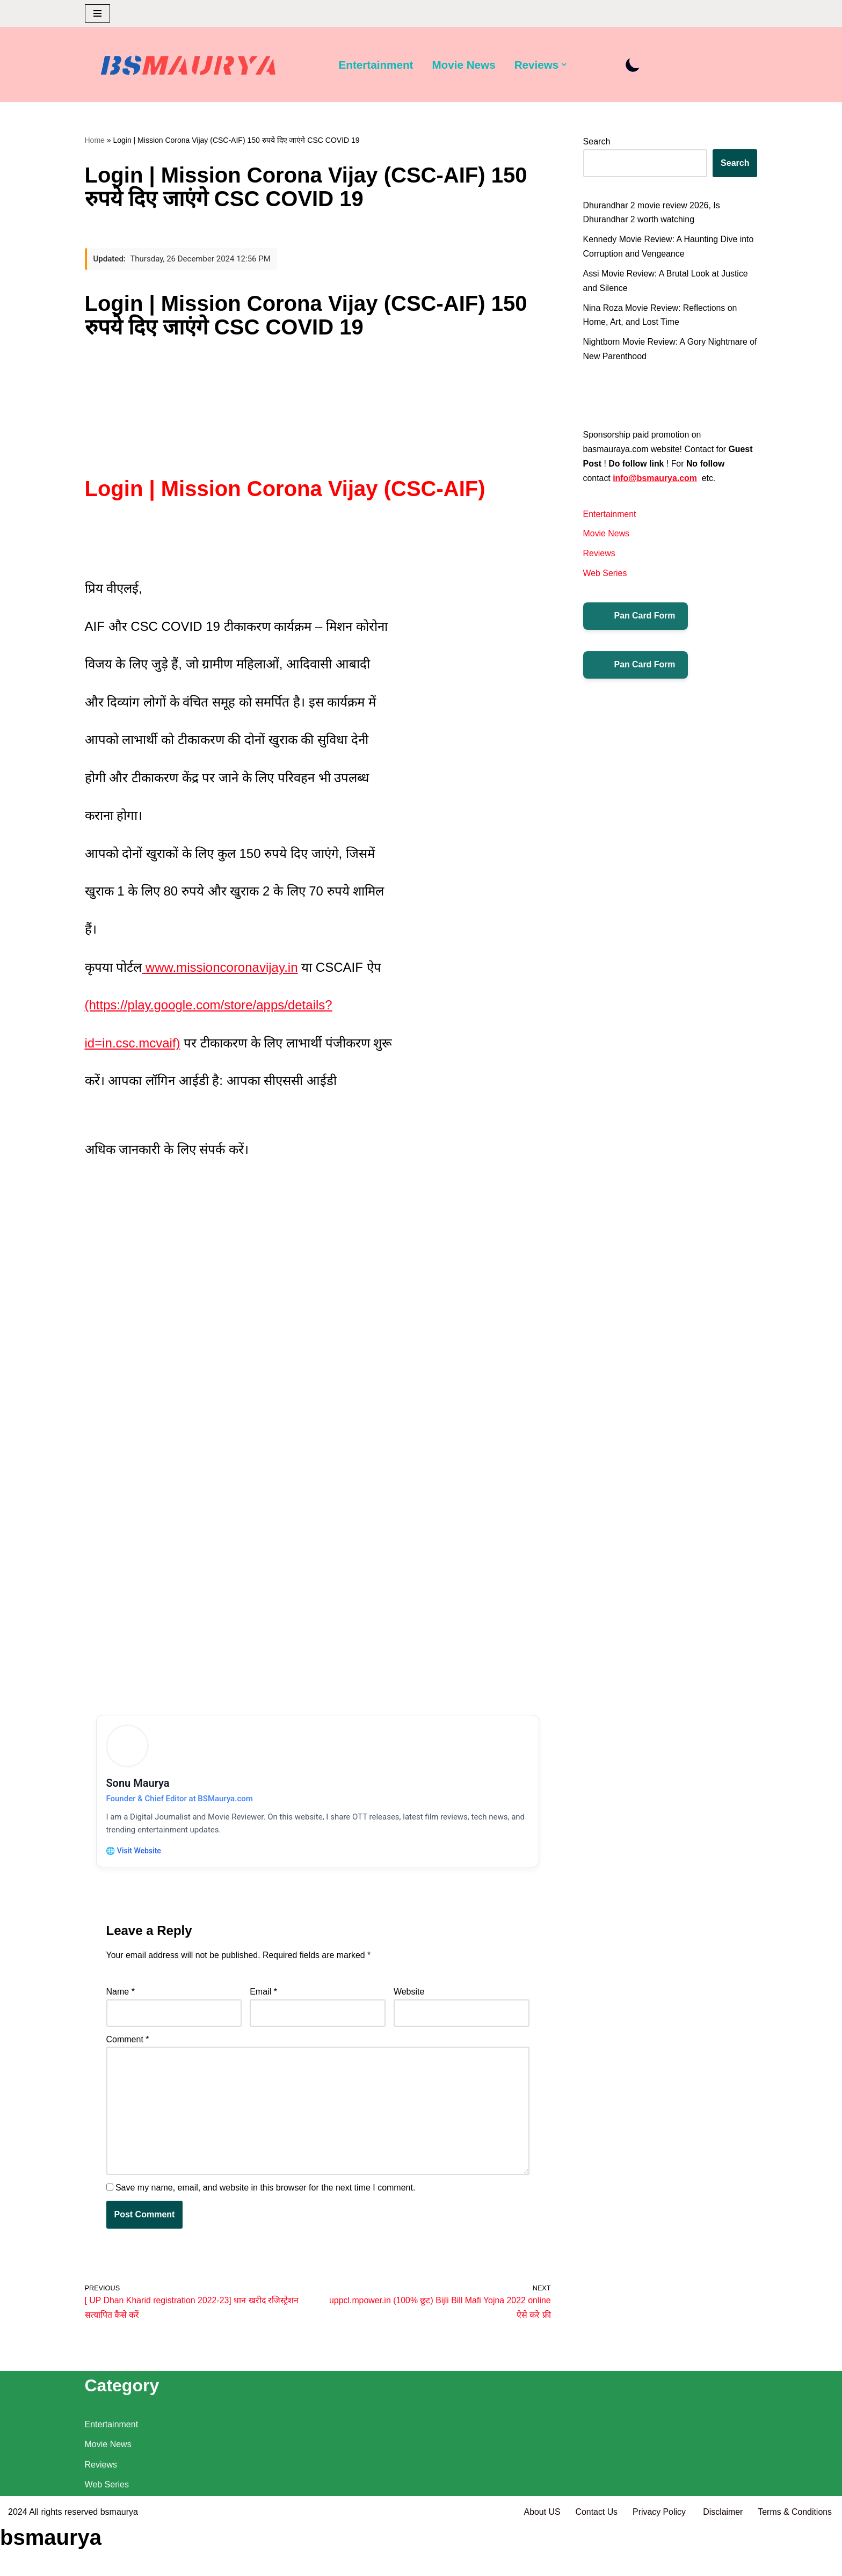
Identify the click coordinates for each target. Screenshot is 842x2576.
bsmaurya (119, 2562)
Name (120, 2000)
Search (597, 141)
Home (95, 140)
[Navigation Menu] (97, 13)
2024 (17, 2562)
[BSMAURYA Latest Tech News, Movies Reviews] (188, 67)
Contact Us (595, 2562)
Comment (127, 2048)
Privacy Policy (659, 2562)
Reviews (599, 556)
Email (263, 2000)
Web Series (605, 576)
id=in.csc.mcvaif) (132, 1045)
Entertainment (376, 65)
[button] (565, 64)
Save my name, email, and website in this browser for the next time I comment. (265, 2197)
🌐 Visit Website (134, 1858)
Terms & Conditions (794, 2562)
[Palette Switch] (634, 65)
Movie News (464, 65)
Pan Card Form (636, 619)
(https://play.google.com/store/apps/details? (208, 1007)
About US (540, 2562)
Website (409, 2000)
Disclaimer (722, 2562)
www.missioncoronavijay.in (219, 970)
